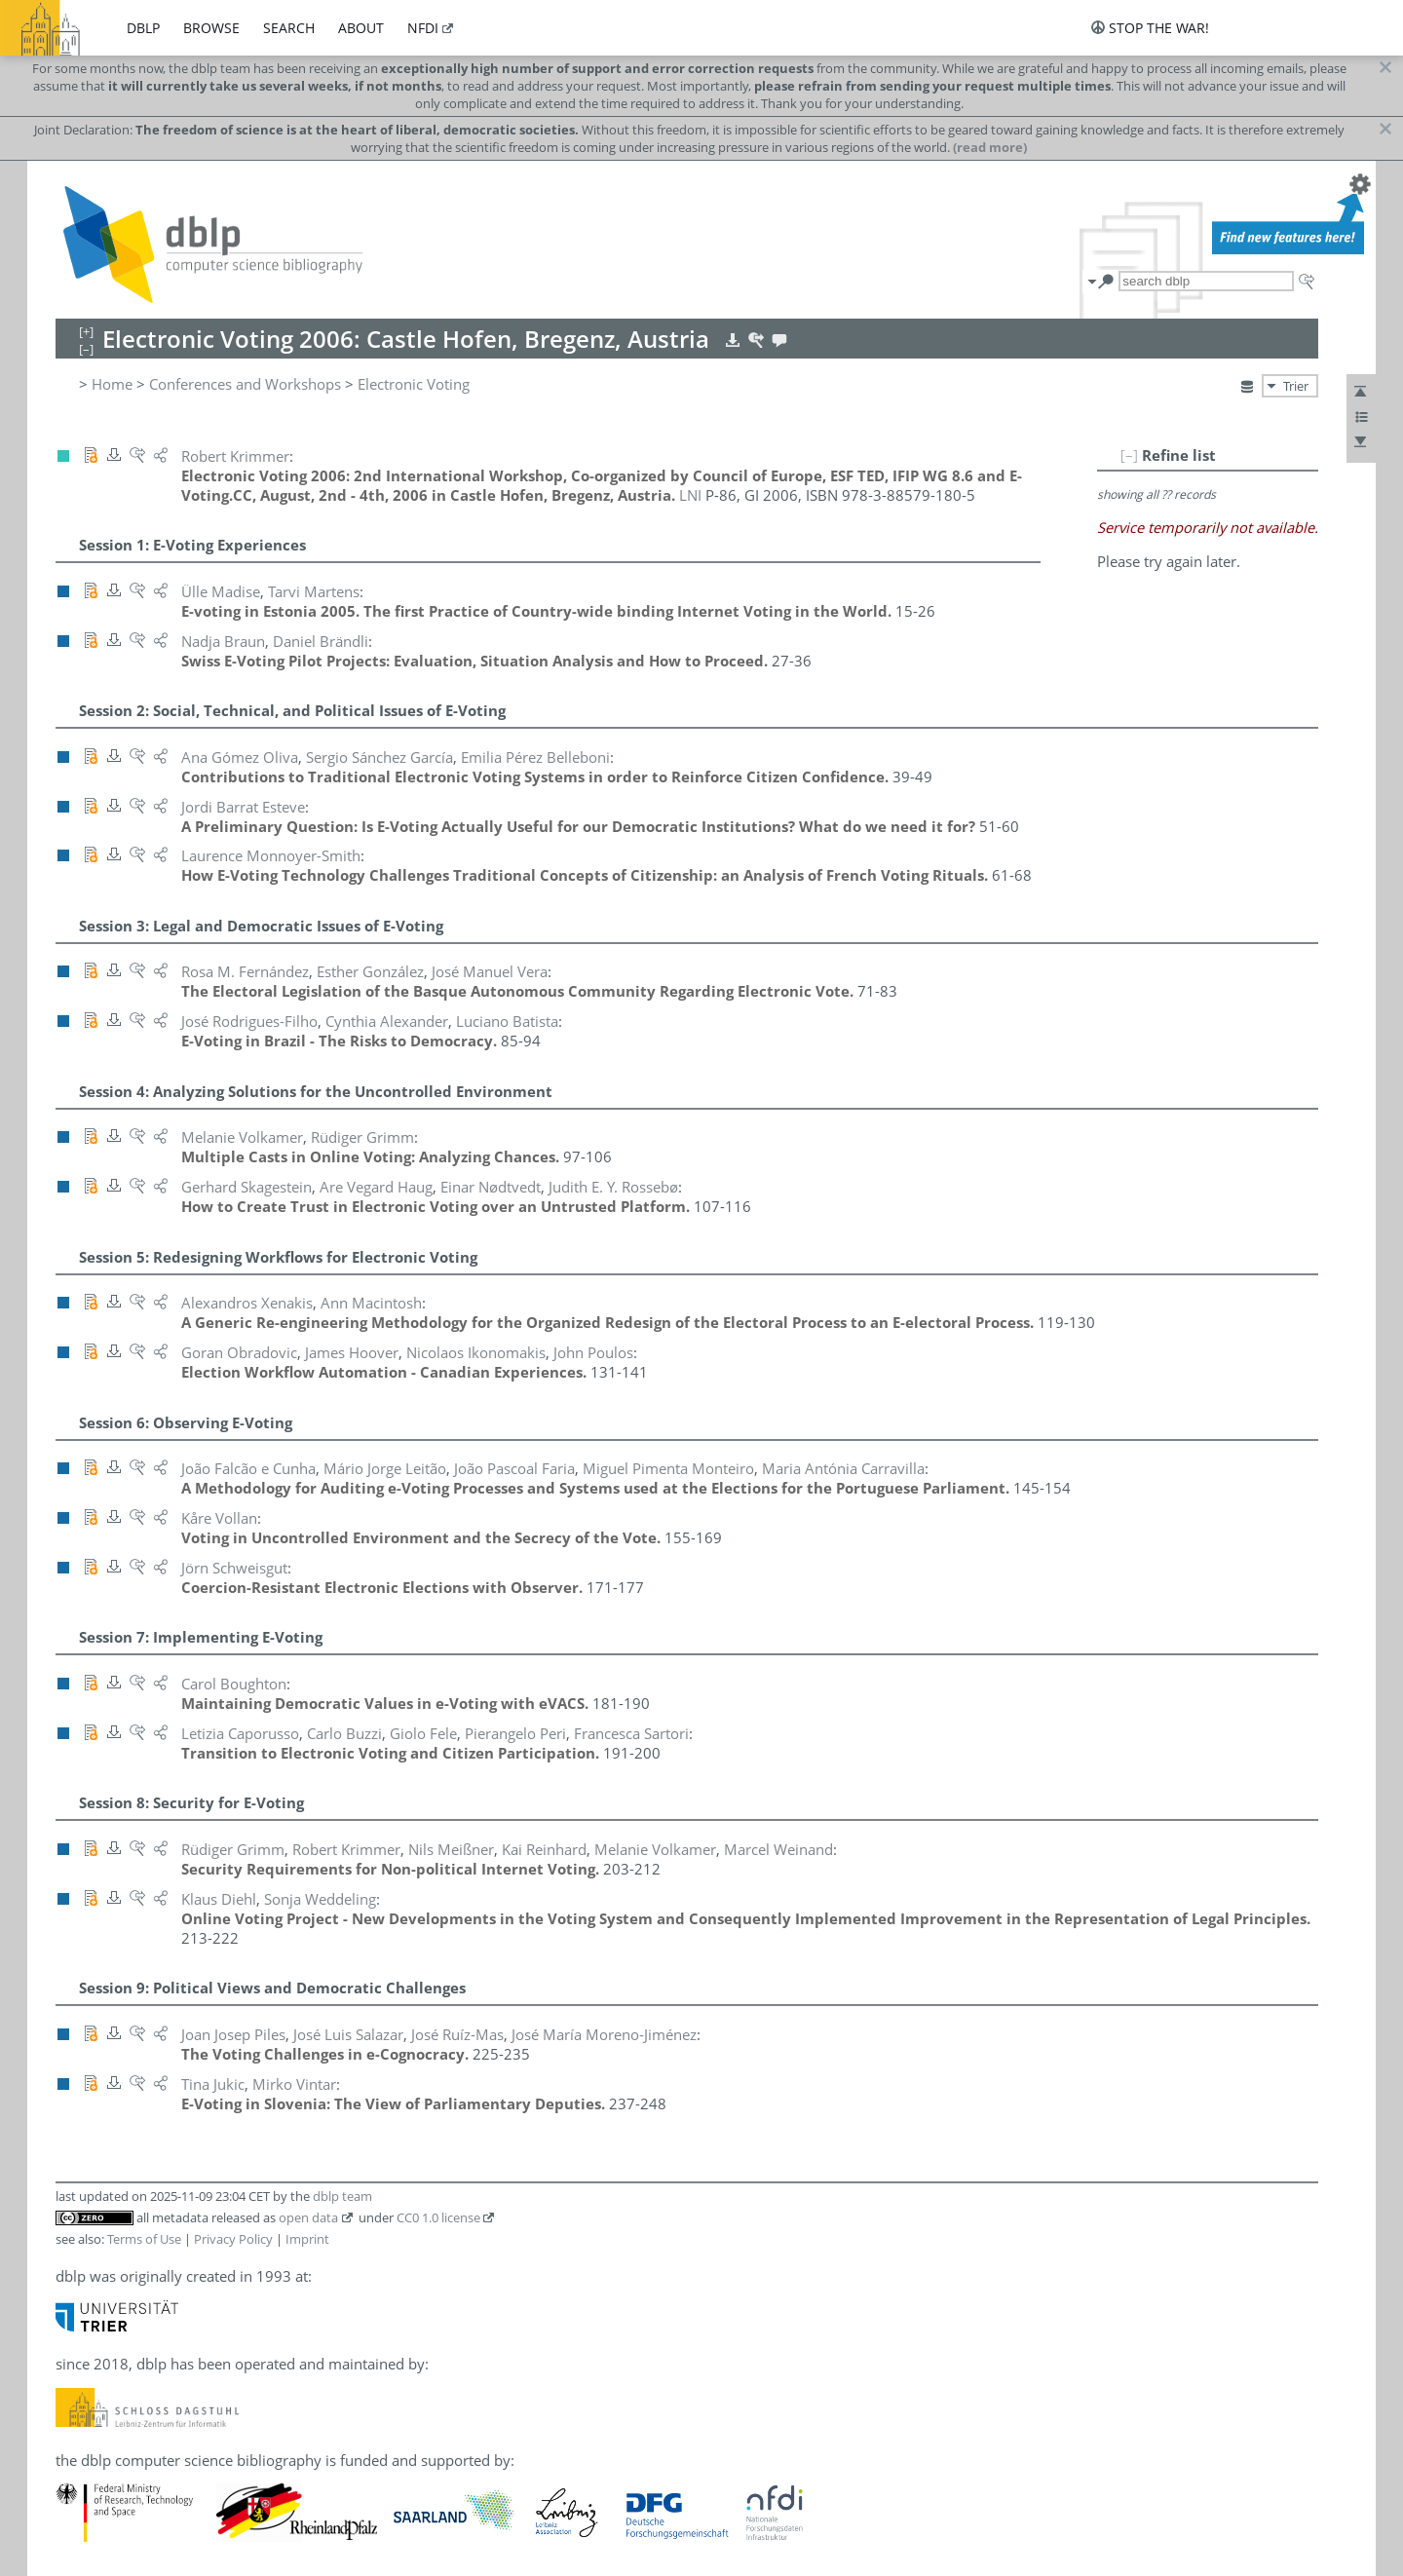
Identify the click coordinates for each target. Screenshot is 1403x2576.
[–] (1129, 455)
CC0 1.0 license (438, 2217)
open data (308, 2217)
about (361, 28)
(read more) (990, 147)
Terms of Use (144, 2239)
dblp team (342, 2196)
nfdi (422, 28)
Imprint (307, 2239)
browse (211, 28)
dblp (143, 28)
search (289, 28)
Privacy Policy (233, 2239)
